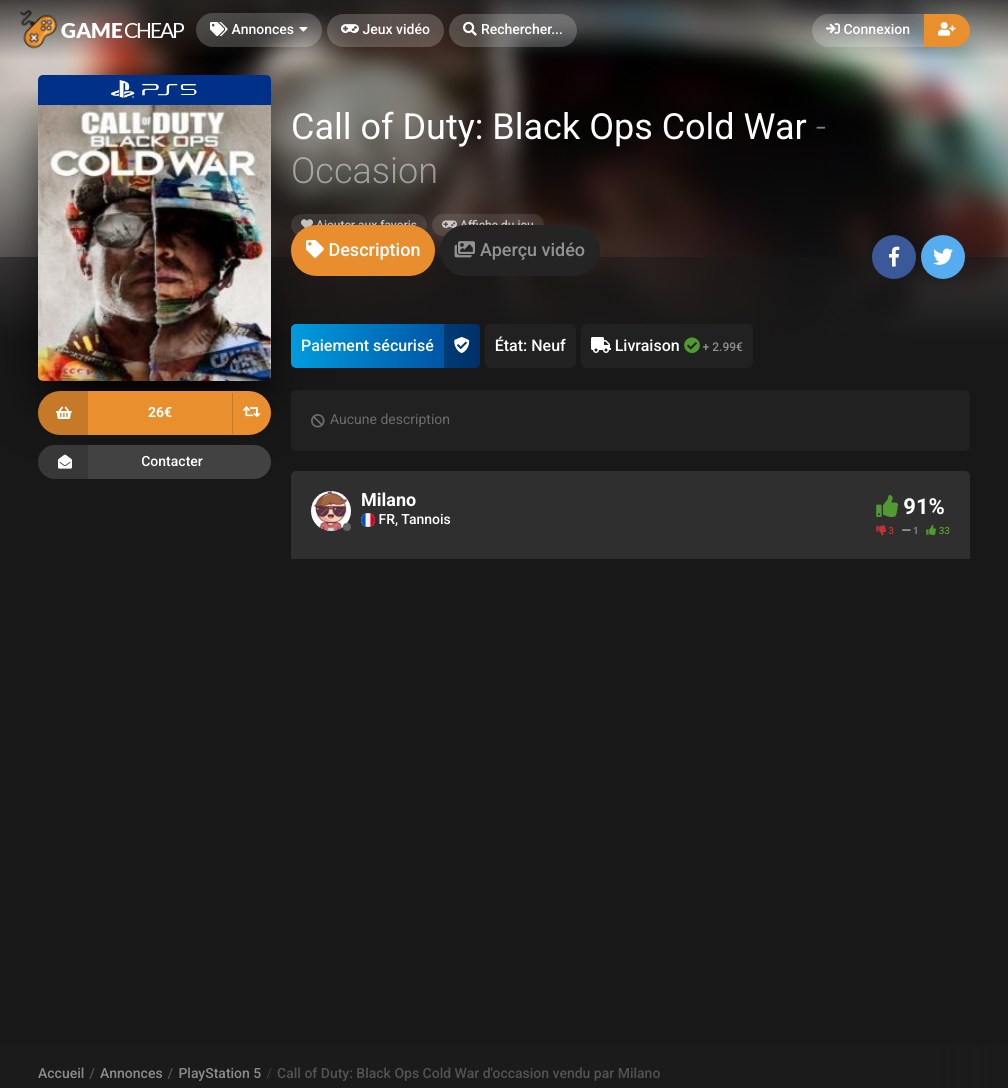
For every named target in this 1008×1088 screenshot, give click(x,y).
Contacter (154, 462)
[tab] (363, 250)
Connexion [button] (868, 30)
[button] (513, 30)
